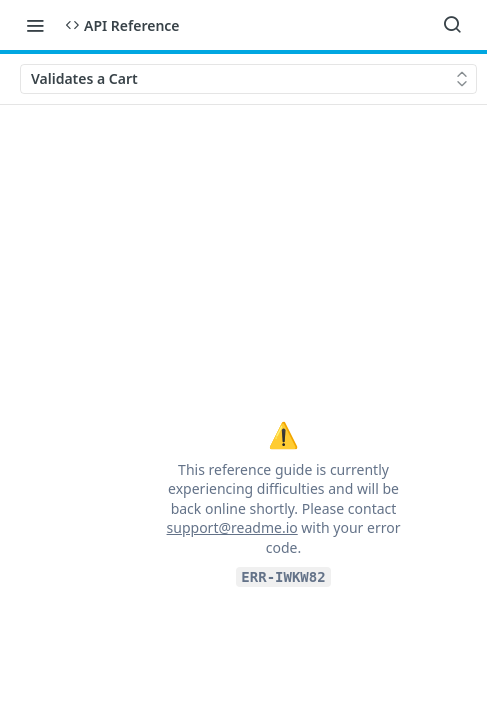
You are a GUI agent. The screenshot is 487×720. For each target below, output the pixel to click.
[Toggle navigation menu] (35, 25)
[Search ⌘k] (452, 25)
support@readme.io (232, 527)
